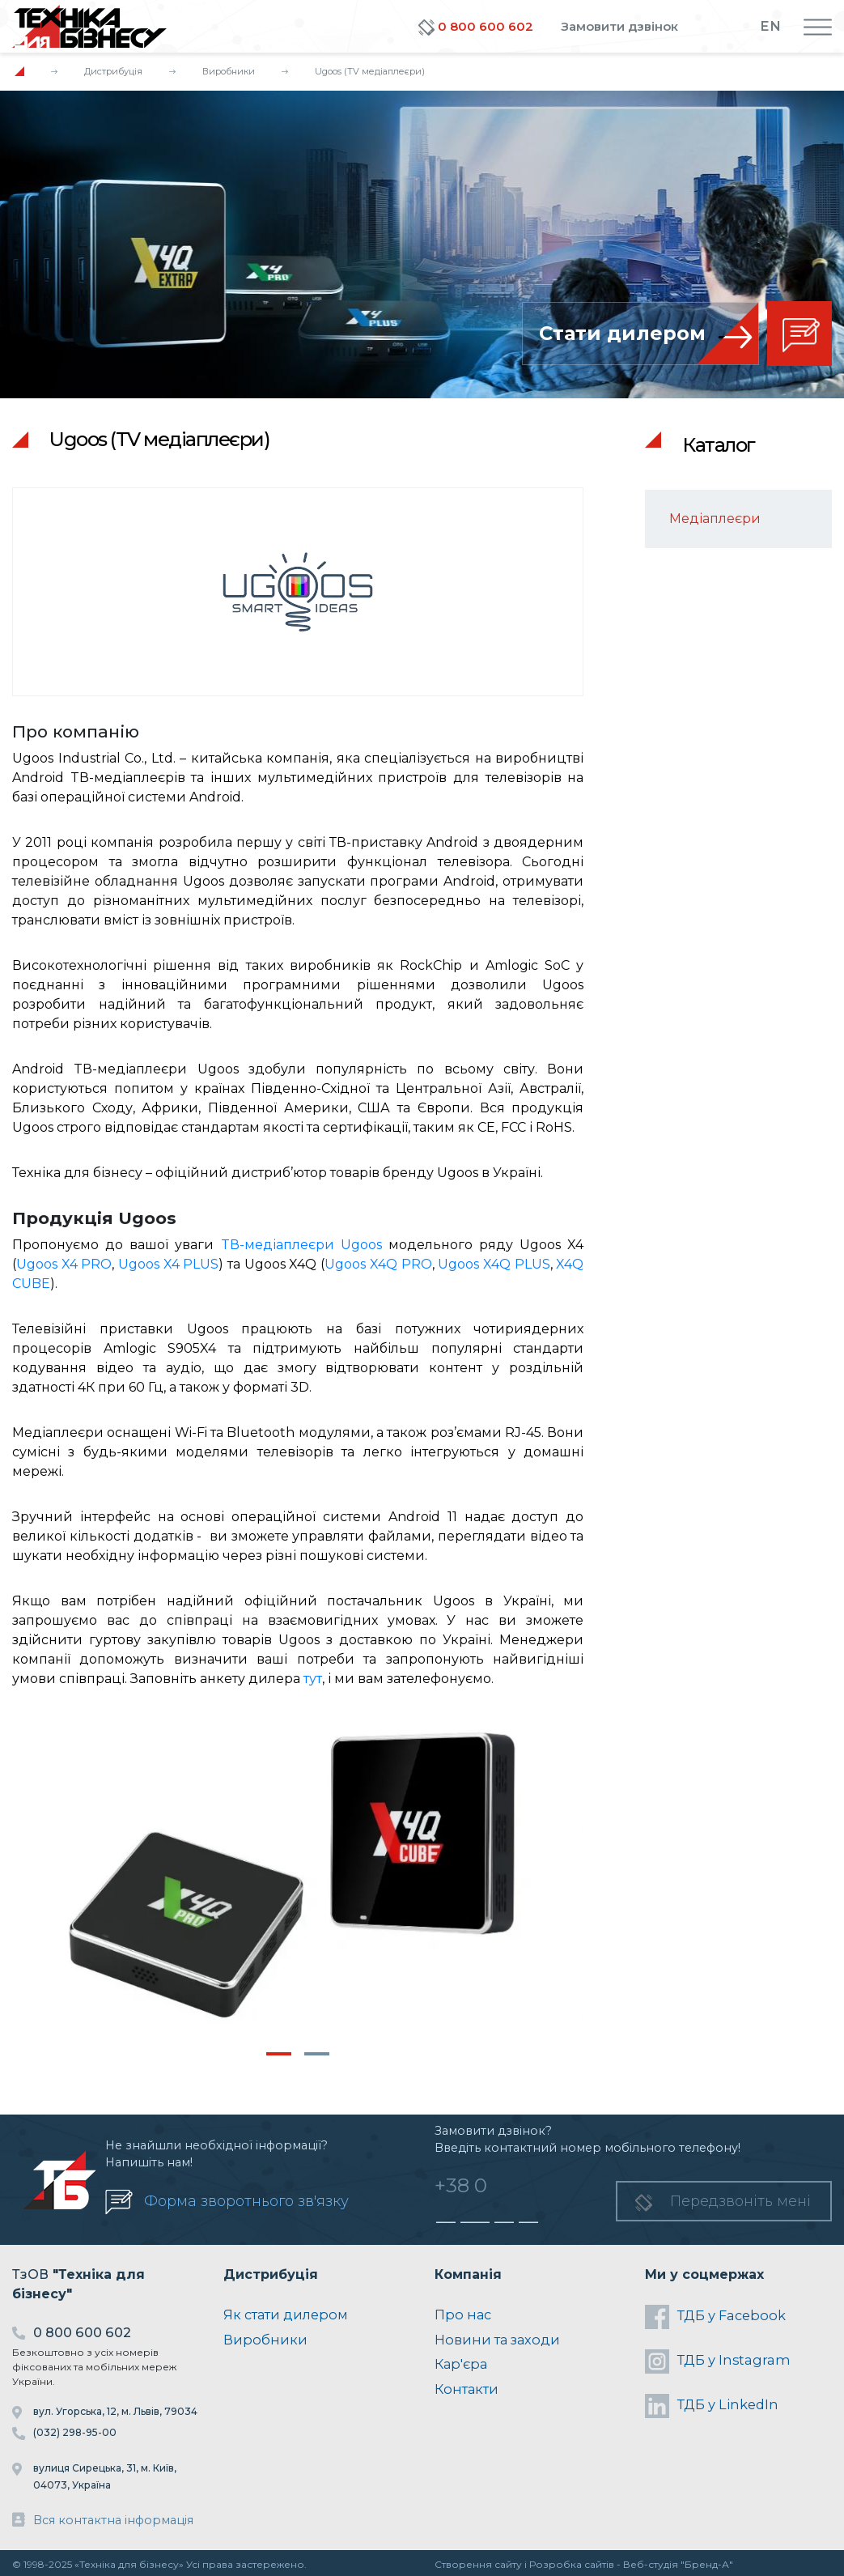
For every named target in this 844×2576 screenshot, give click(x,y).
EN (770, 26)
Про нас (463, 2314)
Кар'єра (461, 2364)
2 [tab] (316, 2053)
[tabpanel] (298, 1877)
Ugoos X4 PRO (64, 1264)
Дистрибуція (113, 71)
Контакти (466, 2389)
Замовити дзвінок (619, 26)
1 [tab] (278, 2053)
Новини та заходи (497, 2340)
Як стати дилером (285, 2314)
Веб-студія (650, 2564)
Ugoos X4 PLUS (168, 1264)
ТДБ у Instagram (718, 2361)
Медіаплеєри (715, 518)
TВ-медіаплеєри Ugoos (301, 1244)
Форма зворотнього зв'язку (246, 2201)
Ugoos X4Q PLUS (493, 1264)
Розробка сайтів (571, 2564)
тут (312, 1678)
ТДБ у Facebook (715, 2317)
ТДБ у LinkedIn (711, 2406)
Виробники (228, 71)
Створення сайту (478, 2564)
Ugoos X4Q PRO (377, 1264)
